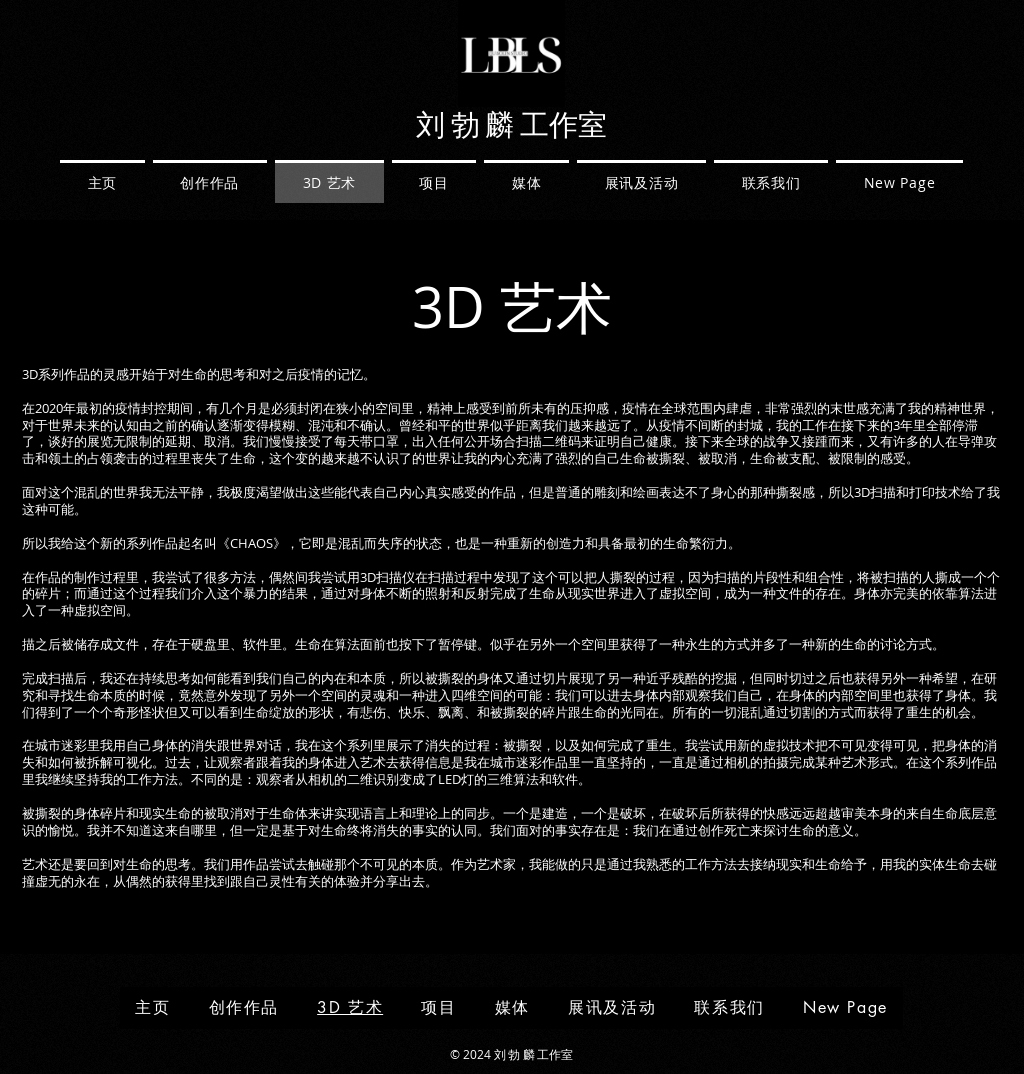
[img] (511, 103)
